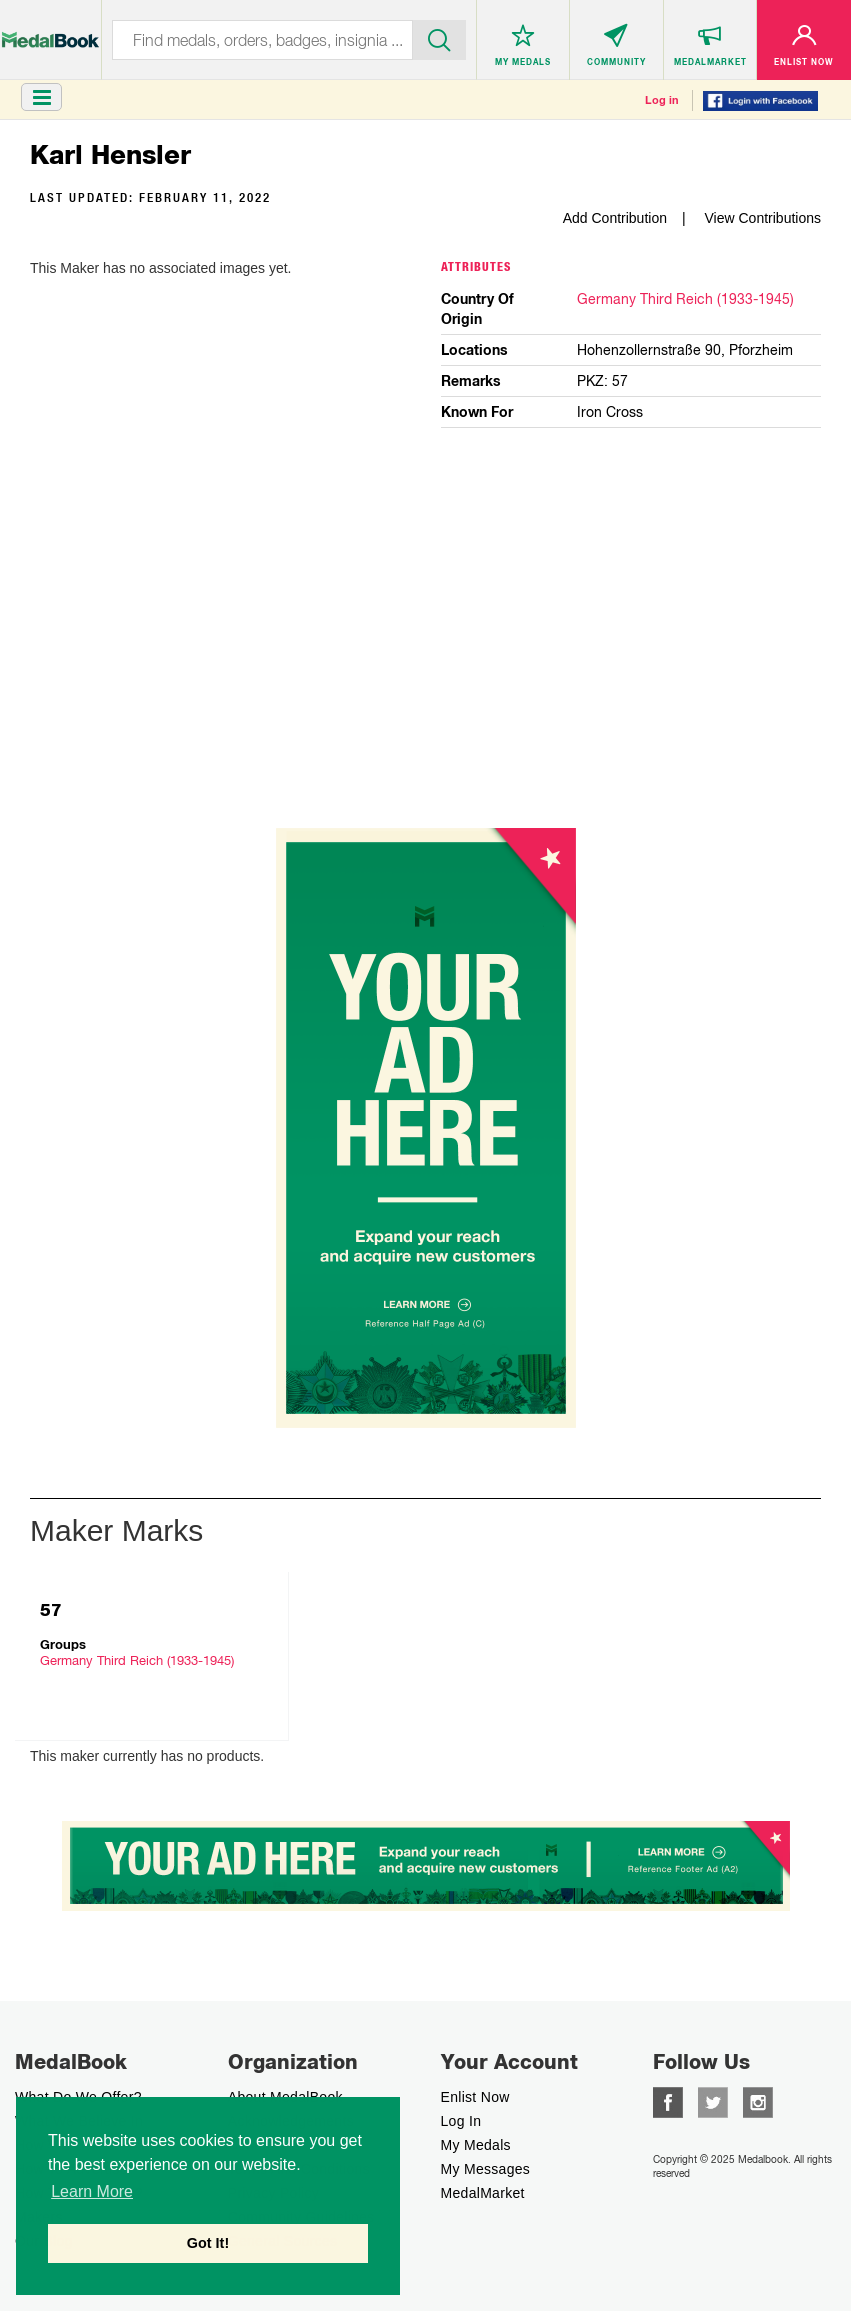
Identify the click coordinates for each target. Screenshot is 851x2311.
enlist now (475, 2097)
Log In (461, 2121)
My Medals (476, 2145)
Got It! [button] (208, 2243)
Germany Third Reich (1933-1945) (685, 299)
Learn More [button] (92, 2191)
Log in (662, 100)
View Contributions (763, 218)
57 (51, 1610)
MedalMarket (483, 2193)
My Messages (486, 2169)
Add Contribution (615, 218)
